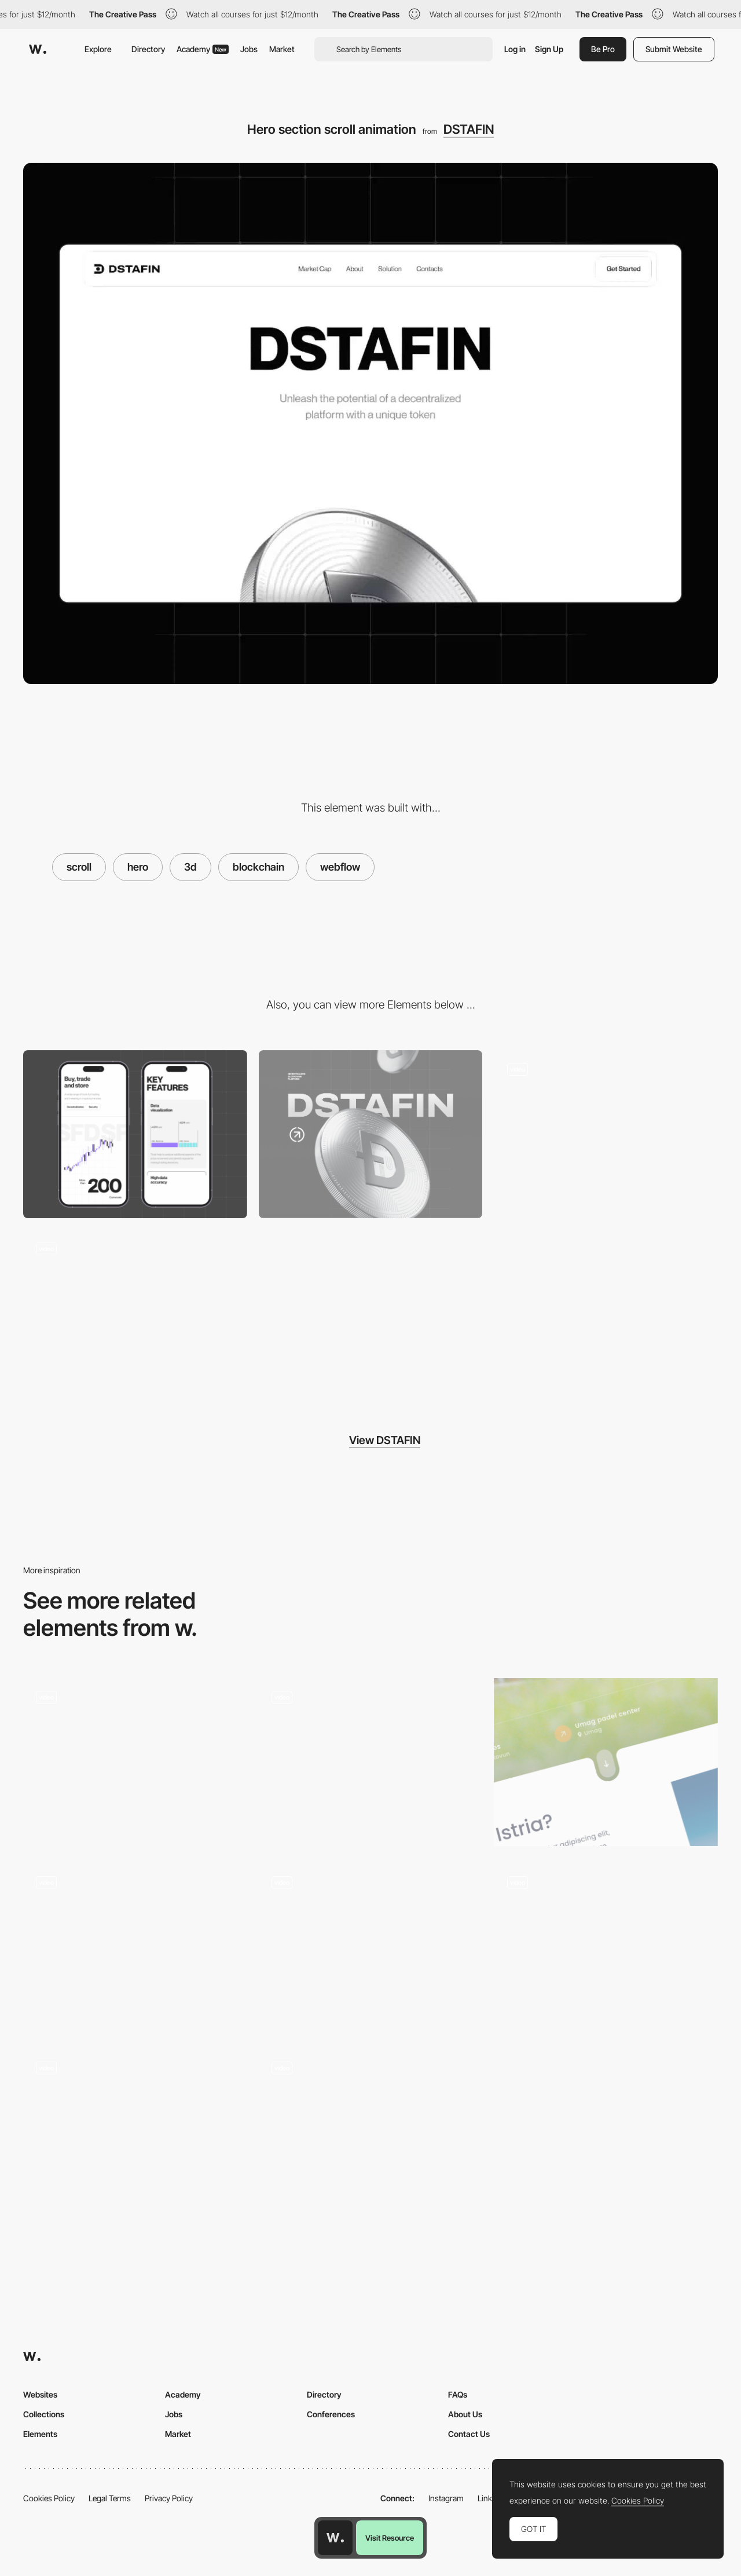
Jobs (249, 49)
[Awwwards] (37, 49)
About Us (465, 2414)
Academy (203, 49)
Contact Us (469, 2434)
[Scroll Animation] (371, 1762)
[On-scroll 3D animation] (135, 1947)
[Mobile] (135, 1134)
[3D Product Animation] (606, 1947)
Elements (40, 2434)
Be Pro (603, 49)
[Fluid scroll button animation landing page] (606, 1762)
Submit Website (673, 49)
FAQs (457, 2394)
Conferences (331, 2414)
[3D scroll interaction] (135, 2133)
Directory (148, 49)
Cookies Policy (49, 2498)
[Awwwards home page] (335, 2537)
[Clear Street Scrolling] (371, 1947)
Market (282, 49)
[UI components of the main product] (606, 1134)
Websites (40, 2394)
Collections (43, 2414)
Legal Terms (110, 2498)
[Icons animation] (135, 1314)
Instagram (446, 2498)
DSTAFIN (468, 129)
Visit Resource (389, 2537)
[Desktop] (371, 1134)
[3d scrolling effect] (135, 1762)
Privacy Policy (169, 2498)
